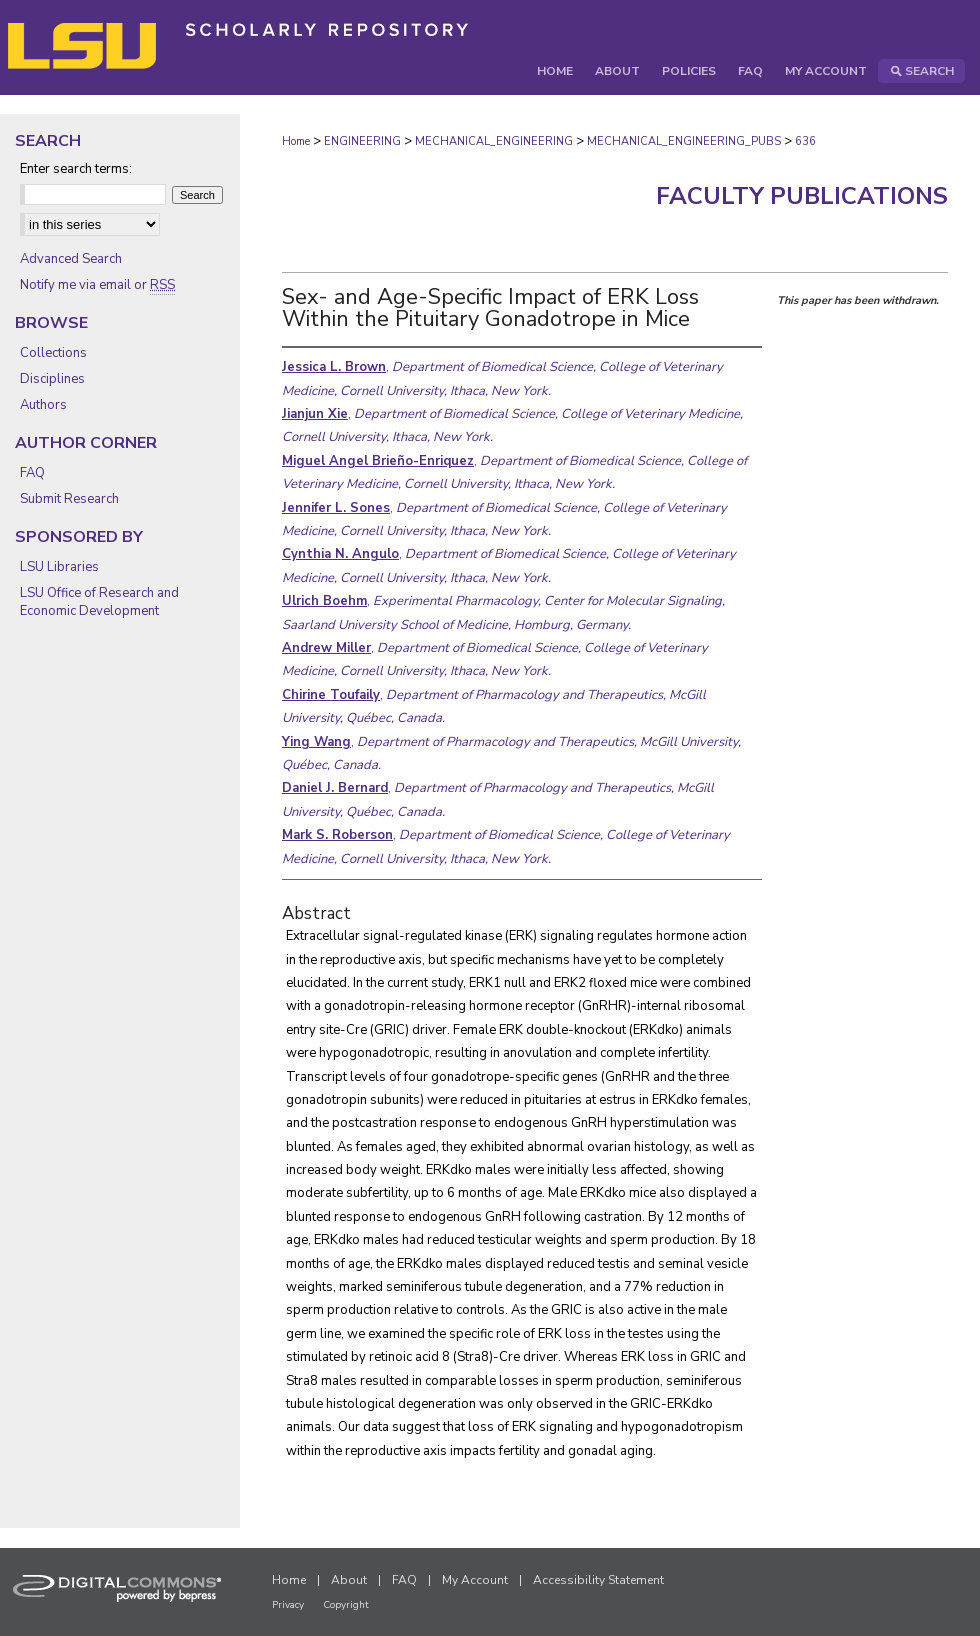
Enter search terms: (76, 169)
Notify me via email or (97, 285)
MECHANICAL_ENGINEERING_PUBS (684, 141)
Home (296, 141)
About (349, 1580)
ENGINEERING (362, 141)
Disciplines (52, 379)
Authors (43, 405)
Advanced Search (71, 259)
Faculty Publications (802, 196)
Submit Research (69, 499)
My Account (475, 1580)
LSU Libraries (59, 567)
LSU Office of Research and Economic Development (99, 602)
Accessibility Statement (598, 1580)
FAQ (32, 473)
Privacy (288, 1605)
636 (805, 141)
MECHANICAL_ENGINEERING (494, 141)
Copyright (346, 1605)
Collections (53, 353)
